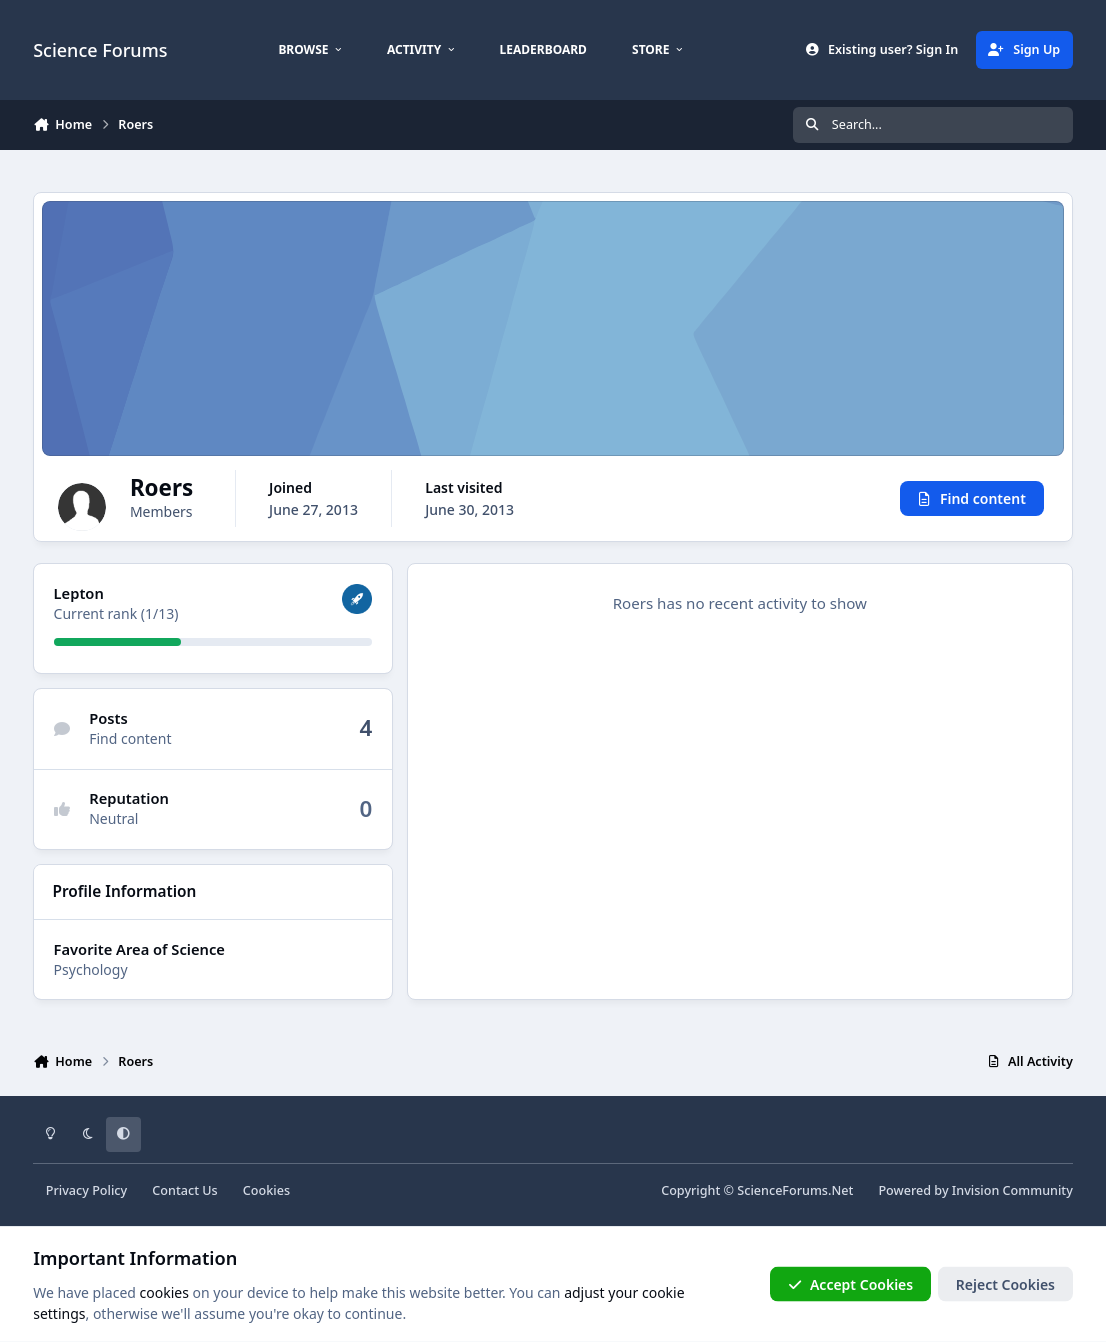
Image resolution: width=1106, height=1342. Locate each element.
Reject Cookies (1005, 1283)
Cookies (266, 1190)
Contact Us (184, 1190)
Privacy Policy (86, 1190)
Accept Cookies (851, 1283)
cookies (164, 1291)
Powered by (975, 1190)
